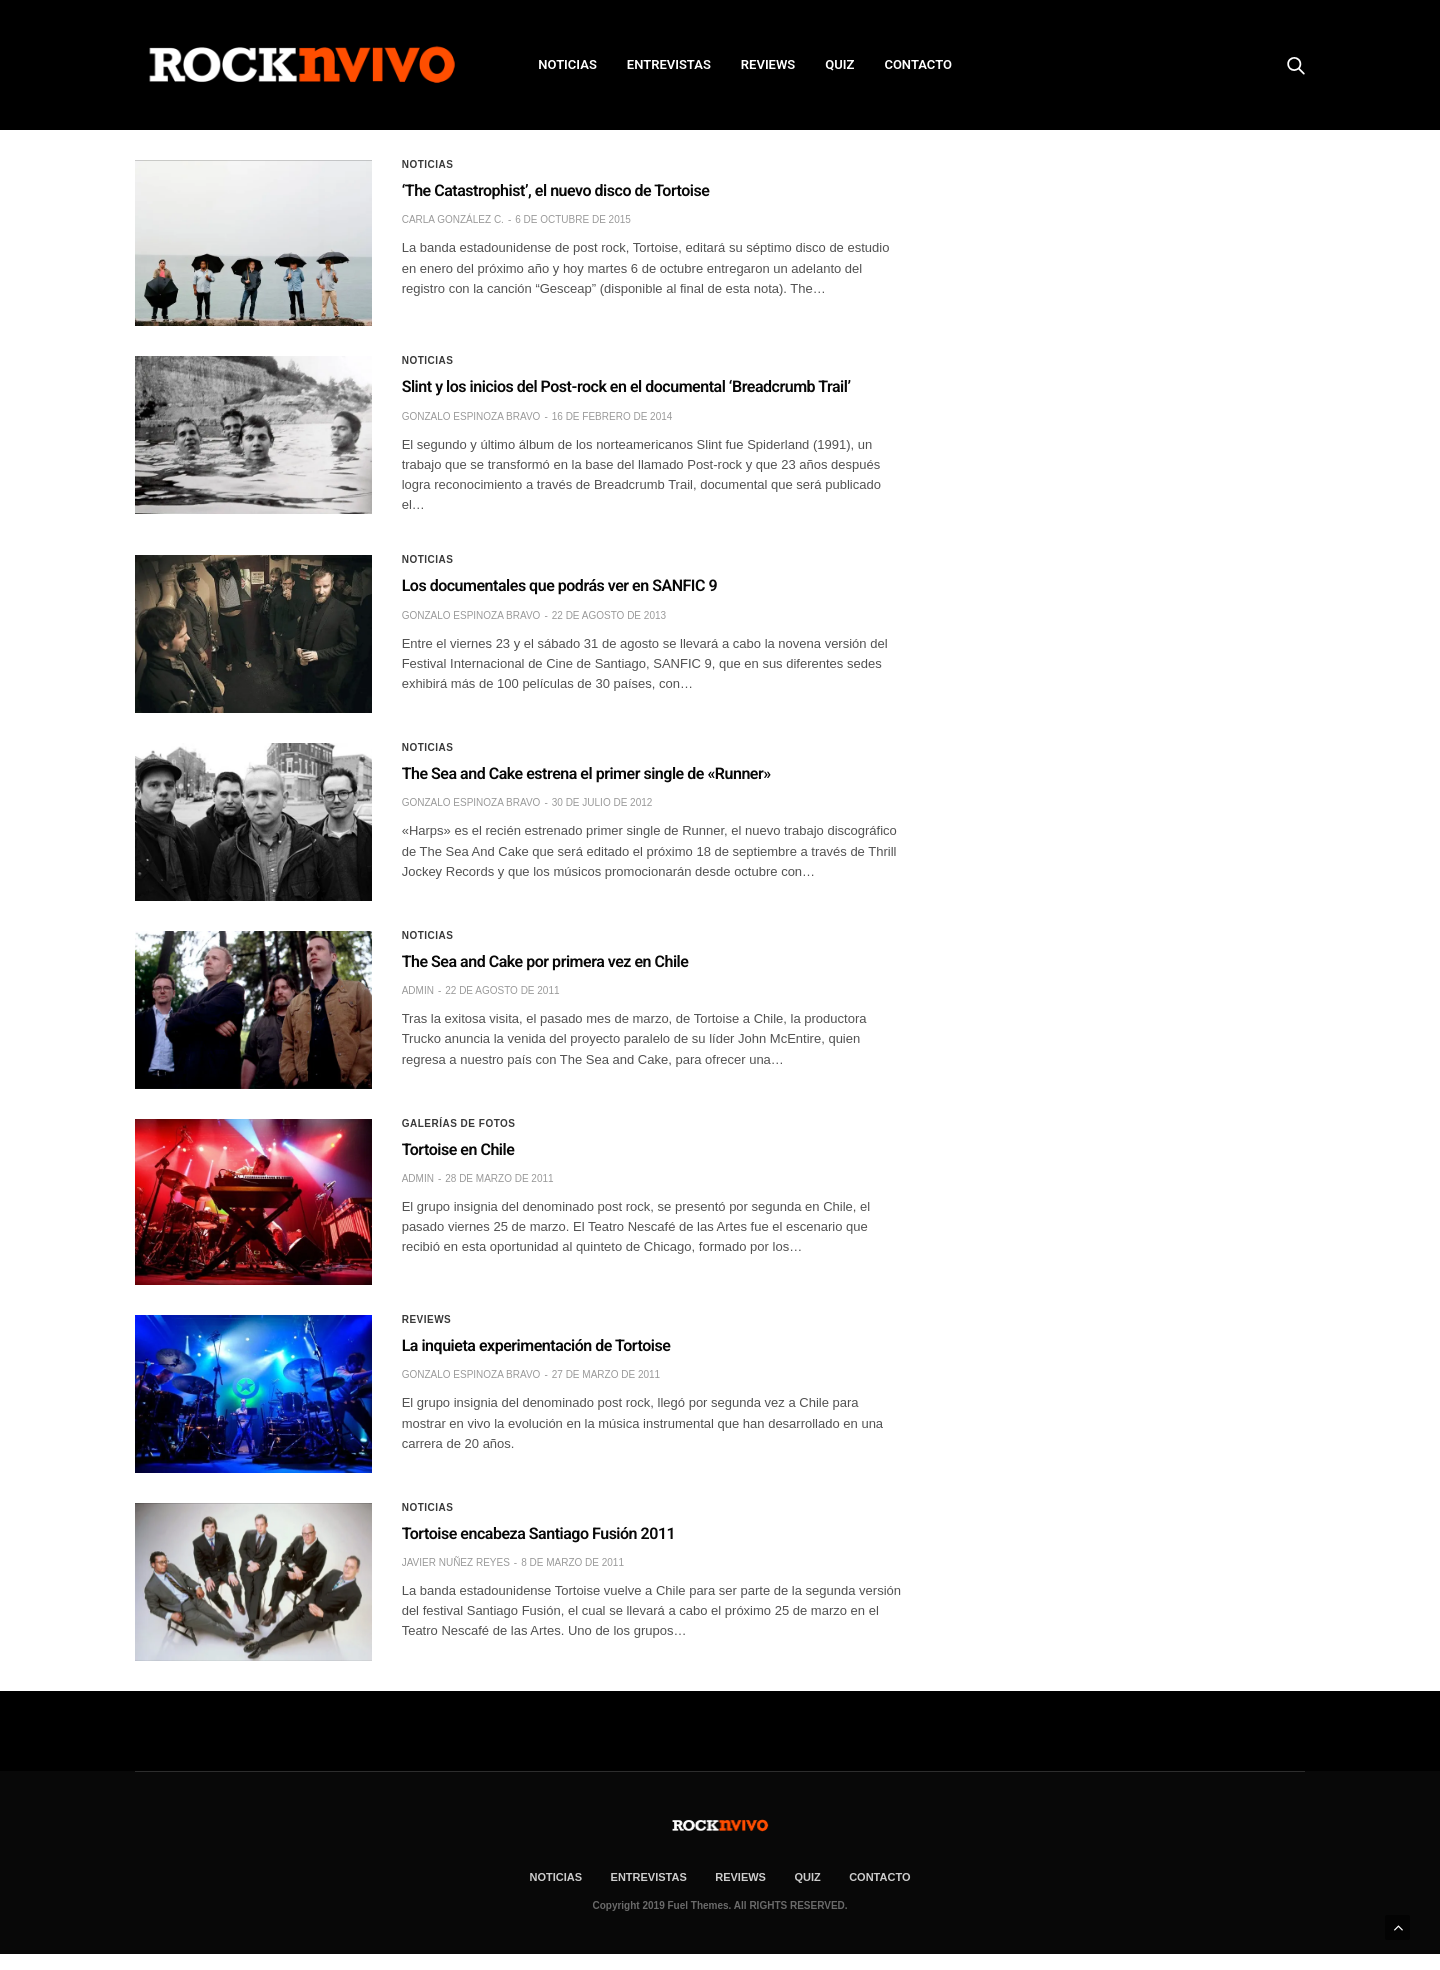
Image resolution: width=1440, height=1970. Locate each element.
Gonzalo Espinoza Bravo (471, 416)
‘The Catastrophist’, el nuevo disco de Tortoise (556, 190)
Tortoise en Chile (458, 1149)
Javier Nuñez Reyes (456, 1562)
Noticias (428, 165)
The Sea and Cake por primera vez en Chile (545, 961)
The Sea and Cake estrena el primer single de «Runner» (586, 773)
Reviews (427, 1320)
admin (418, 990)
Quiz (839, 64)
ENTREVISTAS (669, 64)
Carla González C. (453, 219)
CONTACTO (918, 64)
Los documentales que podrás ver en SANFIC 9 (559, 585)
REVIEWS (768, 64)
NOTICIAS (567, 64)
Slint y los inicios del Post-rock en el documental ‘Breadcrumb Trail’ (626, 386)
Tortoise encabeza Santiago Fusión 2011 (539, 1533)
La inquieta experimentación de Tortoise (536, 1345)
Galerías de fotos (459, 1124)
